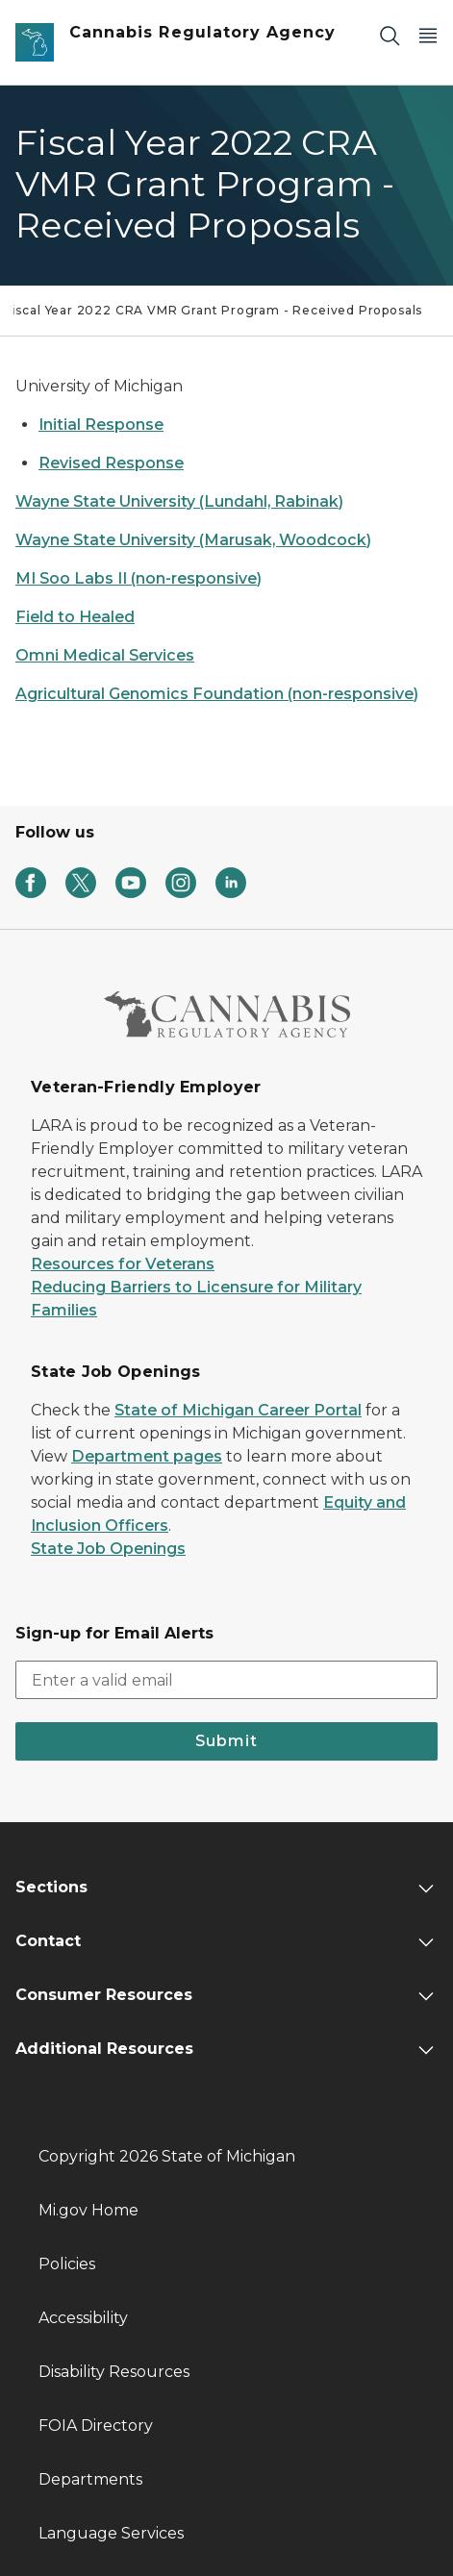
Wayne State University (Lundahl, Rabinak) (179, 501)
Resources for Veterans (122, 1264)
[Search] (389, 35)
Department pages (146, 1456)
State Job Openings (108, 1548)
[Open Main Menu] (428, 35)
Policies (66, 2264)
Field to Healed (75, 617)
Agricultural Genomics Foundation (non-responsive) (216, 694)
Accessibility (83, 2318)
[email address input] (226, 1680)
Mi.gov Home (88, 2210)
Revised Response (111, 463)
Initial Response (101, 424)
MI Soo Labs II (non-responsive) (138, 578)
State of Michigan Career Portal (238, 1410)
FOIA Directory (95, 2425)
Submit (226, 1741)
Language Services (111, 2533)
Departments (90, 2479)
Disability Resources (113, 2372)
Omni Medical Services (104, 655)
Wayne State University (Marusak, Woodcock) (193, 540)
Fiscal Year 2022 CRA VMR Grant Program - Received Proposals (213, 310)
